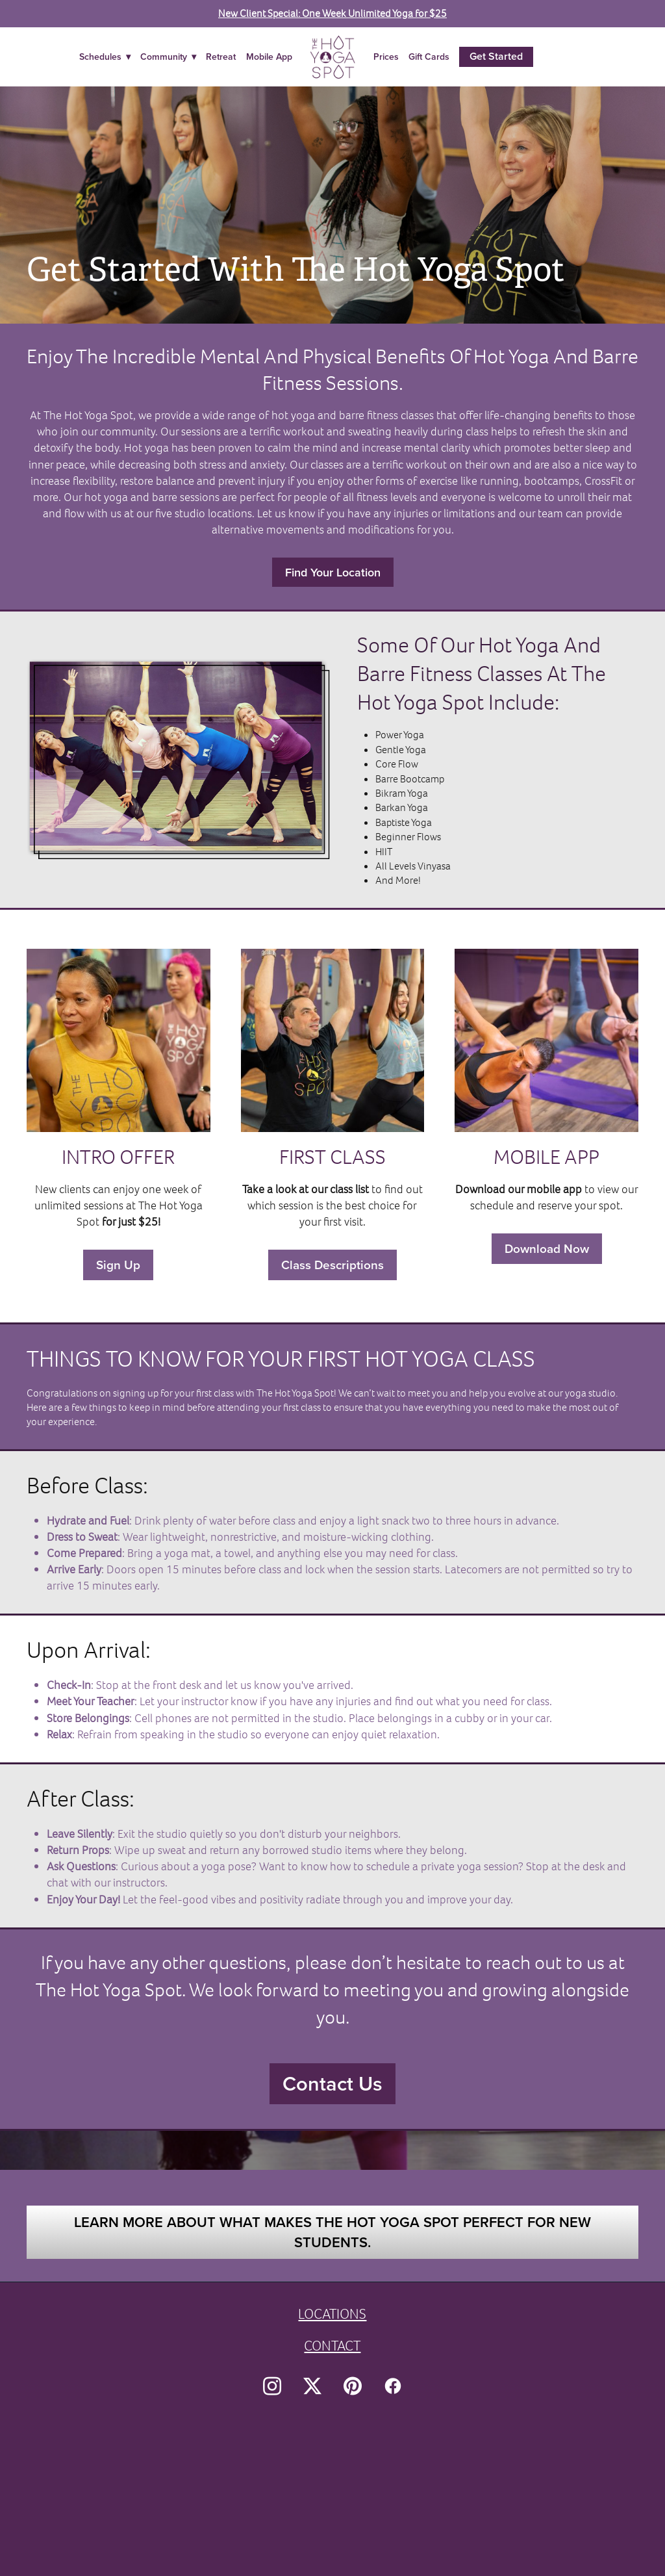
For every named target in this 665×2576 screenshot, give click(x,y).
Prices (386, 56)
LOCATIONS (332, 2313)
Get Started (496, 56)
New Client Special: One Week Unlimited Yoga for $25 (332, 13)
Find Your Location (333, 572)
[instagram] (272, 2386)
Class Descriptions (332, 1265)
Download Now (547, 1248)
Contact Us (332, 2083)
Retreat (221, 56)
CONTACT (332, 2345)
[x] (312, 2386)
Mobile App (269, 56)
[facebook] (393, 2386)
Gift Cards (428, 56)
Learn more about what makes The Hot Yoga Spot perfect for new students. (332, 2231)
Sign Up (118, 1265)
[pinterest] (352, 2386)
